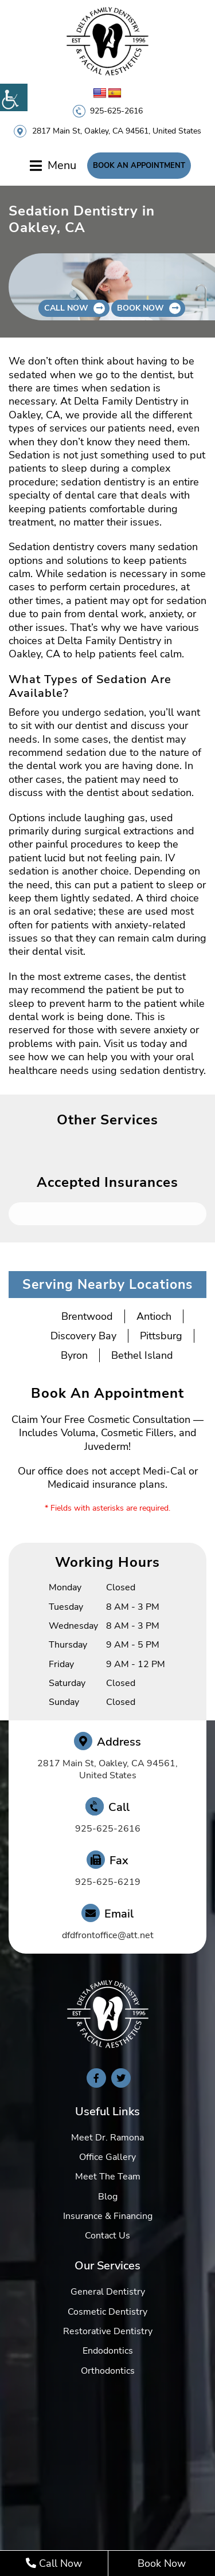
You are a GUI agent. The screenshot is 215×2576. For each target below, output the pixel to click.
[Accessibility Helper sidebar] (14, 97)
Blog (108, 2196)
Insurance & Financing (108, 2216)
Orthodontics (108, 2371)
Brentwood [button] (87, 1316)
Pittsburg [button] (161, 1336)
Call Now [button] (66, 308)
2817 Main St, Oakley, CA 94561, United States (116, 131)
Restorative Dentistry (108, 2331)
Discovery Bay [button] (83, 1336)
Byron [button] (74, 1355)
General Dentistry (108, 2291)
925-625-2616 (116, 110)
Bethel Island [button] (142, 1355)
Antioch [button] (153, 1316)
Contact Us (107, 2235)
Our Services (107, 2265)
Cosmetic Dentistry (107, 2312)
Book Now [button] (140, 308)
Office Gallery (107, 2157)
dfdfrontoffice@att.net (108, 1936)
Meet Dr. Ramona (107, 2137)
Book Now (162, 2563)
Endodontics (108, 2350)
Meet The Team (107, 2176)
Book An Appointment (139, 165)
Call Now (54, 2563)
